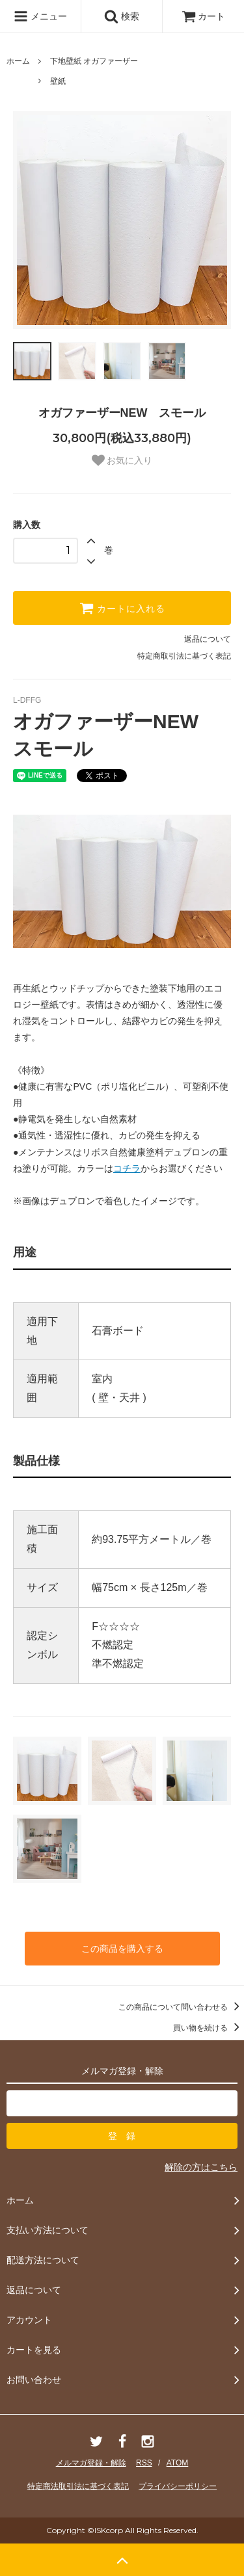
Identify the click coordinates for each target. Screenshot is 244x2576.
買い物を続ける (208, 2027)
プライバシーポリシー (178, 2486)
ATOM (178, 2462)
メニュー (40, 16)
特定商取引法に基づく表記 (184, 656)
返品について (207, 639)
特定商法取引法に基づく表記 (78, 2486)
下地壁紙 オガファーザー (94, 61)
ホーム (18, 61)
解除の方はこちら (201, 2167)
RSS (144, 2462)
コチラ (127, 1168)
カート (204, 16)
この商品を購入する (122, 1948)
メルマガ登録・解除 (91, 2462)
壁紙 (58, 81)
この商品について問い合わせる (181, 2007)
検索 (121, 16)
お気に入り (122, 460)
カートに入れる (122, 608)
